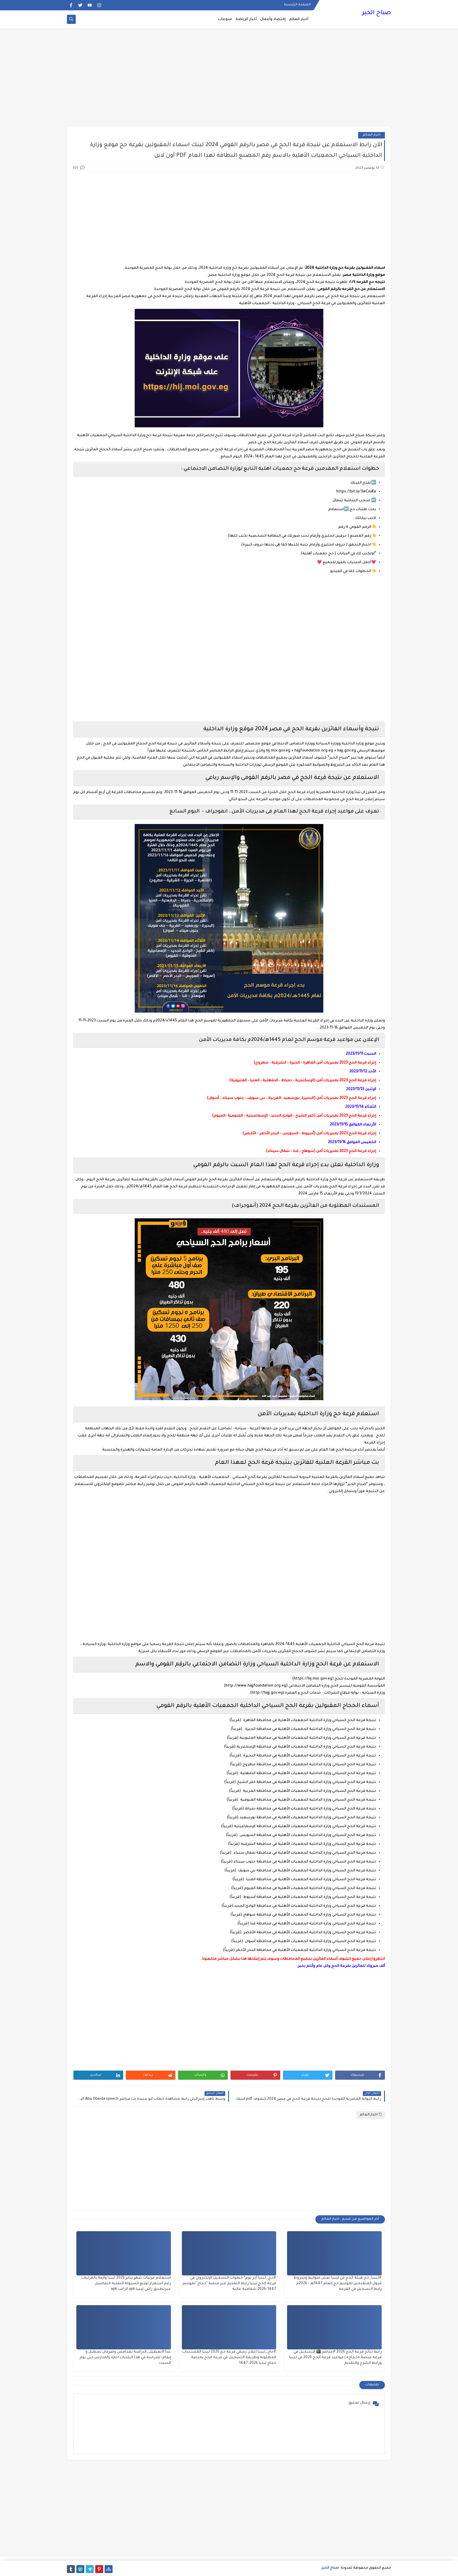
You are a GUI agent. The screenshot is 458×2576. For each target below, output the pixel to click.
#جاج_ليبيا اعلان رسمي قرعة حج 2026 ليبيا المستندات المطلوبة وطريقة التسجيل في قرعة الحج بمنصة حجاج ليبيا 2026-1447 (229, 2357)
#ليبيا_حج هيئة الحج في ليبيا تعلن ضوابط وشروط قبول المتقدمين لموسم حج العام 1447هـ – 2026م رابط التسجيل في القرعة (338, 2283)
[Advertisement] (229, 80)
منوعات (225, 19)
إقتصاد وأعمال (273, 19)
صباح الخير (376, 13)
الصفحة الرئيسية (297, 4)
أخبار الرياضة (246, 19)
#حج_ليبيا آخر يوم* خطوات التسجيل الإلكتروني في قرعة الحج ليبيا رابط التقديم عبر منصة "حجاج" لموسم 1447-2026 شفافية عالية (229, 2283)
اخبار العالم (371, 135)
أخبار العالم (298, 19)
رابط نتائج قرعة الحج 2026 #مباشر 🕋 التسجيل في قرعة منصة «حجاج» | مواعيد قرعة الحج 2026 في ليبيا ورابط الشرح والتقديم (335, 2357)
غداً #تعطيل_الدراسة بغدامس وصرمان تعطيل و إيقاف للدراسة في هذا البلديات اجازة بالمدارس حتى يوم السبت (125, 2357)
